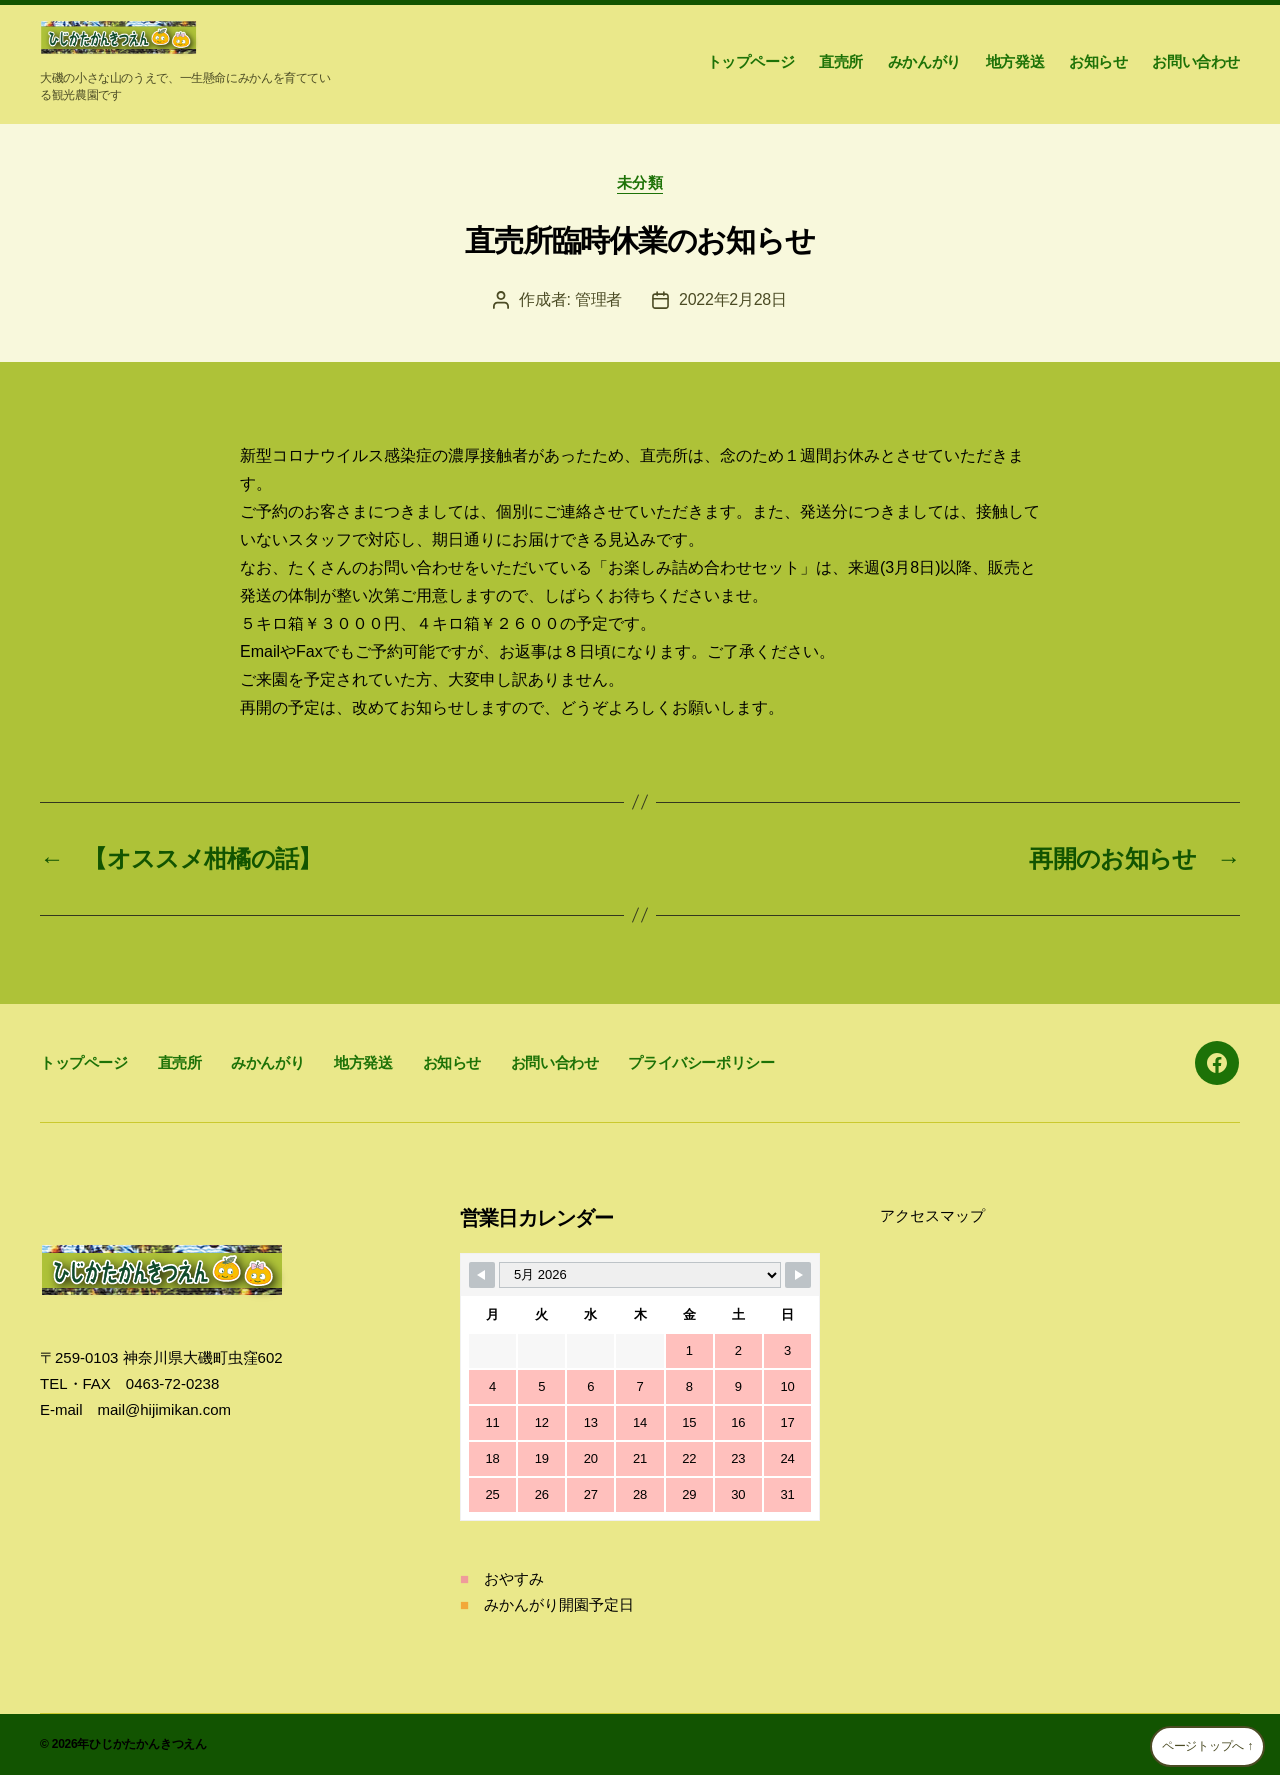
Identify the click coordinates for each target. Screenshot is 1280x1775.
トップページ (751, 61)
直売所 (841, 61)
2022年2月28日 (733, 299)
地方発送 (1015, 61)
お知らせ (1098, 61)
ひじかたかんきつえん (148, 1744)
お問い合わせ (1196, 61)
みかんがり (924, 61)
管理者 (598, 299)
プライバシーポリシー (701, 1062)
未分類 (640, 182)
